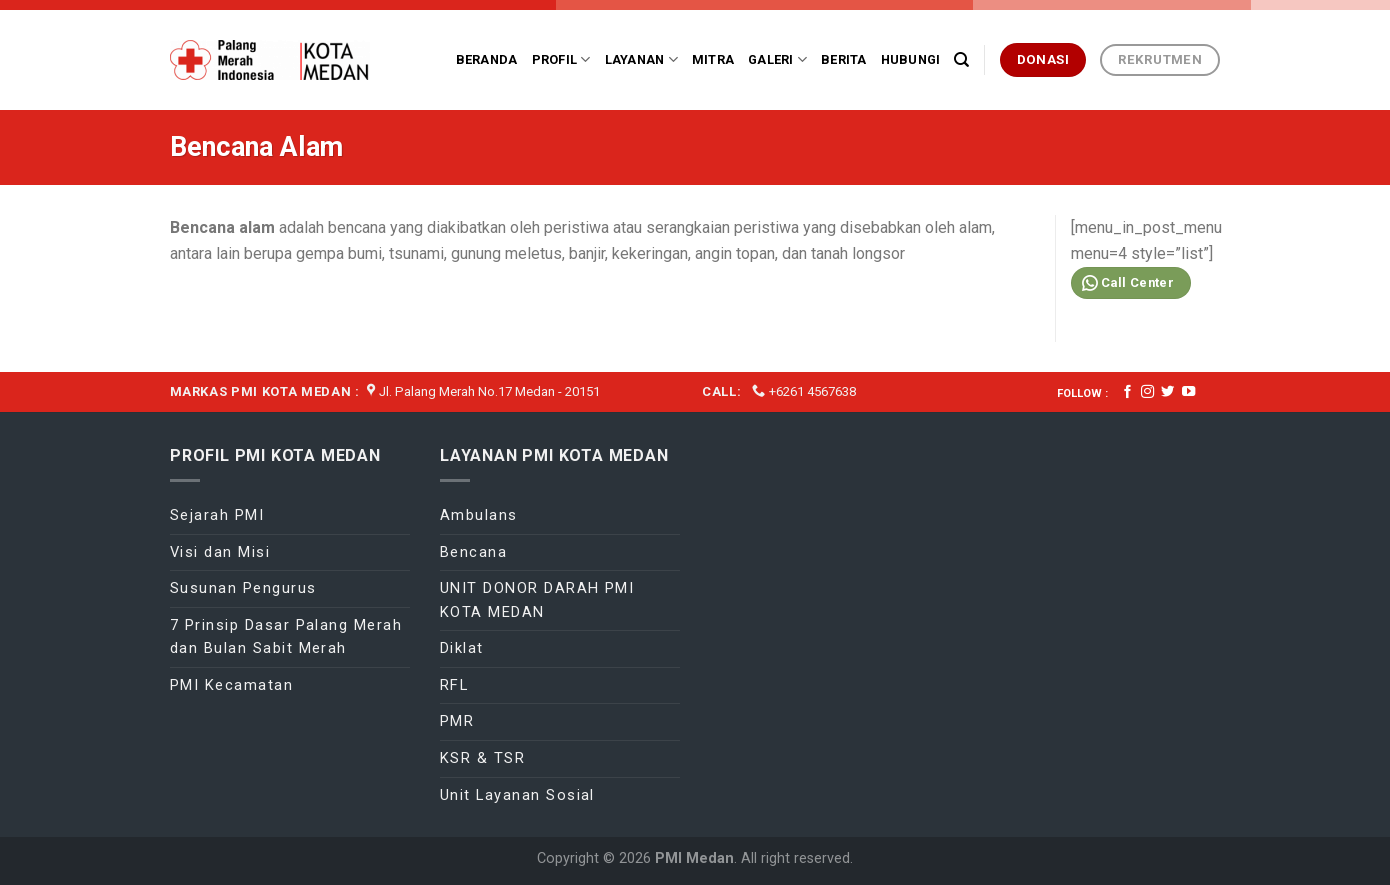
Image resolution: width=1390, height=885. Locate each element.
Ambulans (479, 515)
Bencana (473, 552)
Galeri (777, 59)
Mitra (713, 59)
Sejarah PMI (217, 515)
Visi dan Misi (220, 552)
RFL (454, 685)
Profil (561, 59)
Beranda (487, 59)
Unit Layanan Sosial (517, 795)
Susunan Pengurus (243, 588)
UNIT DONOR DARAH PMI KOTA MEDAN (537, 600)
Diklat (462, 648)
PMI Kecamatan (231, 685)
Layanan (641, 59)
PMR (457, 721)
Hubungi (911, 59)
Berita (844, 59)
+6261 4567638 (812, 391)
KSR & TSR (482, 758)
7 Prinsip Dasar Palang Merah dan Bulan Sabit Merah (286, 637)
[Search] (961, 60)
